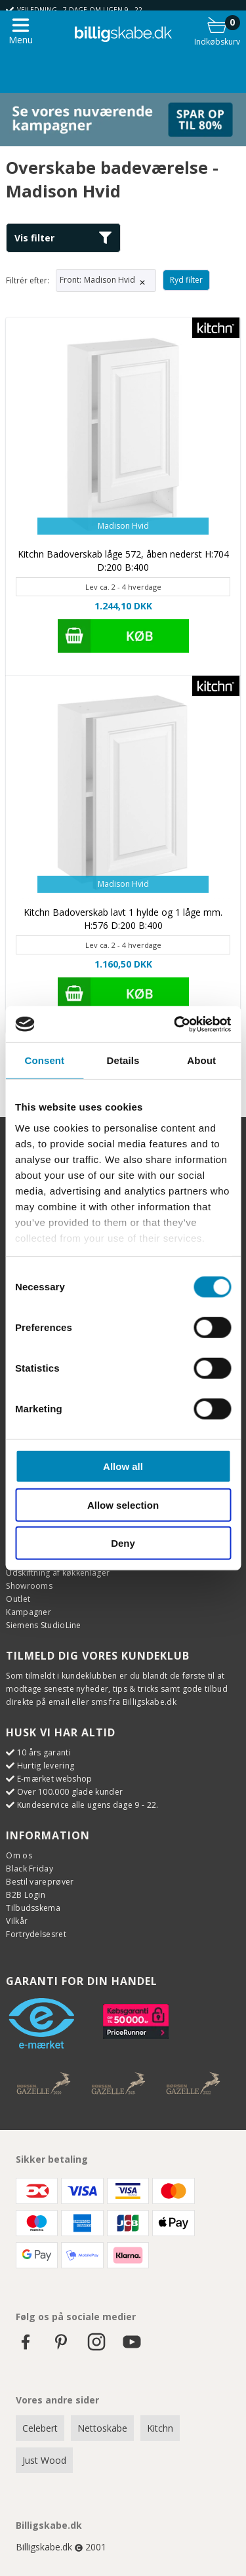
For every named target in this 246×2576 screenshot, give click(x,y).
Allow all (123, 1466)
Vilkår (17, 1921)
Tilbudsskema (33, 1907)
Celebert (40, 2428)
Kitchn (160, 2428)
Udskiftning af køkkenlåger (58, 1572)
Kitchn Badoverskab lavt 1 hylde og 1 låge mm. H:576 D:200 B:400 (123, 918)
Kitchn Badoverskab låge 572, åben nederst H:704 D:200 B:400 (123, 560)
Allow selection (123, 1504)
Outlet (18, 1599)
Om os (19, 1855)
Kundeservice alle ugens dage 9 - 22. (88, 1804)
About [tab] (201, 1060)
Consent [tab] (44, 1060)
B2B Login (25, 1894)
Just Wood (44, 2460)
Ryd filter (186, 279)
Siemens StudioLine (43, 1625)
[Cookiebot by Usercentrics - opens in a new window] (175, 1023)
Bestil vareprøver (39, 1881)
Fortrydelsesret (36, 1934)
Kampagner (28, 1612)
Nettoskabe (102, 2428)
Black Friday (29, 1868)
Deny (123, 1543)
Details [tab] (123, 1060)
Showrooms (29, 1585)
